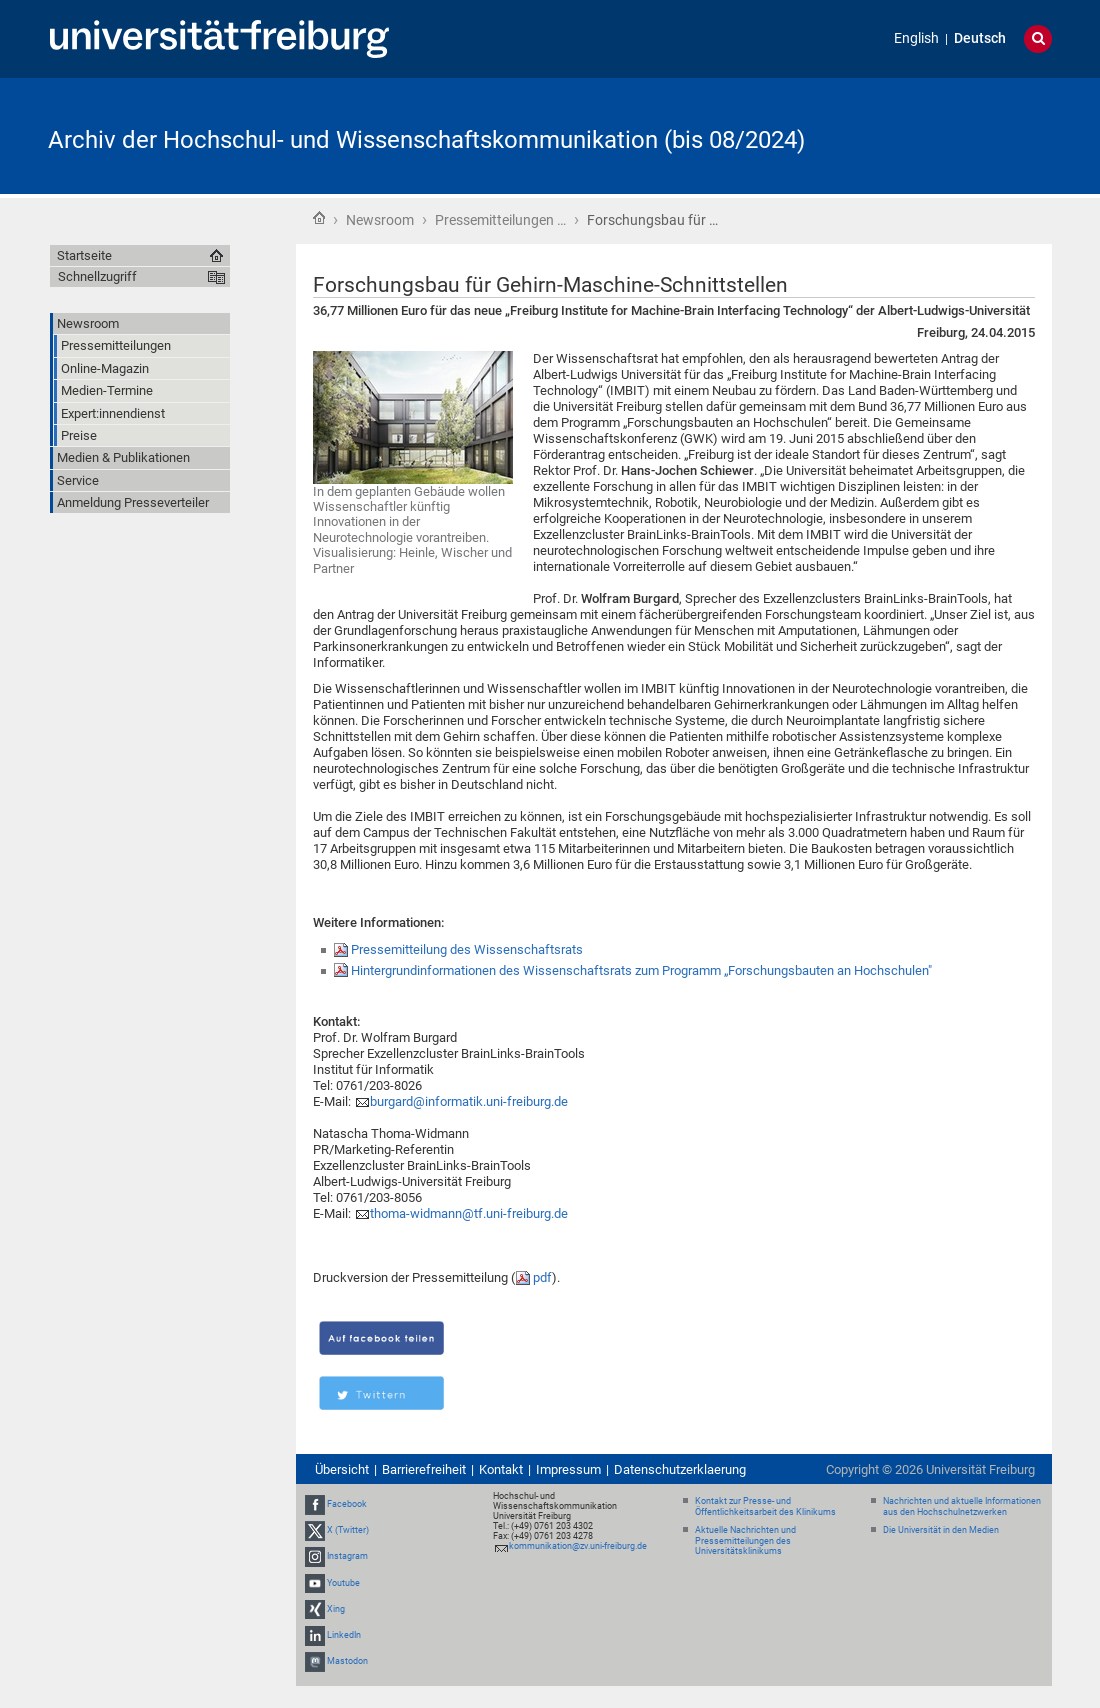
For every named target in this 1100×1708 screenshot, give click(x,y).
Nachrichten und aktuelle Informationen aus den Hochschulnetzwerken (962, 1506)
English (916, 38)
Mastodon (347, 1661)
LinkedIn (344, 1635)
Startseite (319, 218)
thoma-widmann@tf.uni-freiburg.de (469, 1213)
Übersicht (342, 1469)
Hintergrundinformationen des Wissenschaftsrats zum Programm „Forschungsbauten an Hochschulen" (641, 970)
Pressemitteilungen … (500, 220)
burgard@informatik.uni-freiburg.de (469, 1101)
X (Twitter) (348, 1530)
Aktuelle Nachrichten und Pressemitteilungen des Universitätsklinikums (745, 1541)
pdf (542, 1277)
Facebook (347, 1504)
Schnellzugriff (97, 276)
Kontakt (501, 1469)
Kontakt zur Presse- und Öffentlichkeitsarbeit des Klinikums (765, 1506)
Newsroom (380, 220)
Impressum (568, 1469)
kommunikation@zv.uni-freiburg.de (578, 1546)
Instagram (347, 1557)
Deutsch (980, 38)
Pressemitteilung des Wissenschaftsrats (467, 949)
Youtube (343, 1583)
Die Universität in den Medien (941, 1530)
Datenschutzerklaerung (680, 1469)
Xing (336, 1609)
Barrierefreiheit (424, 1469)
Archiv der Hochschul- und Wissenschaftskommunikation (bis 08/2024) (426, 140)
